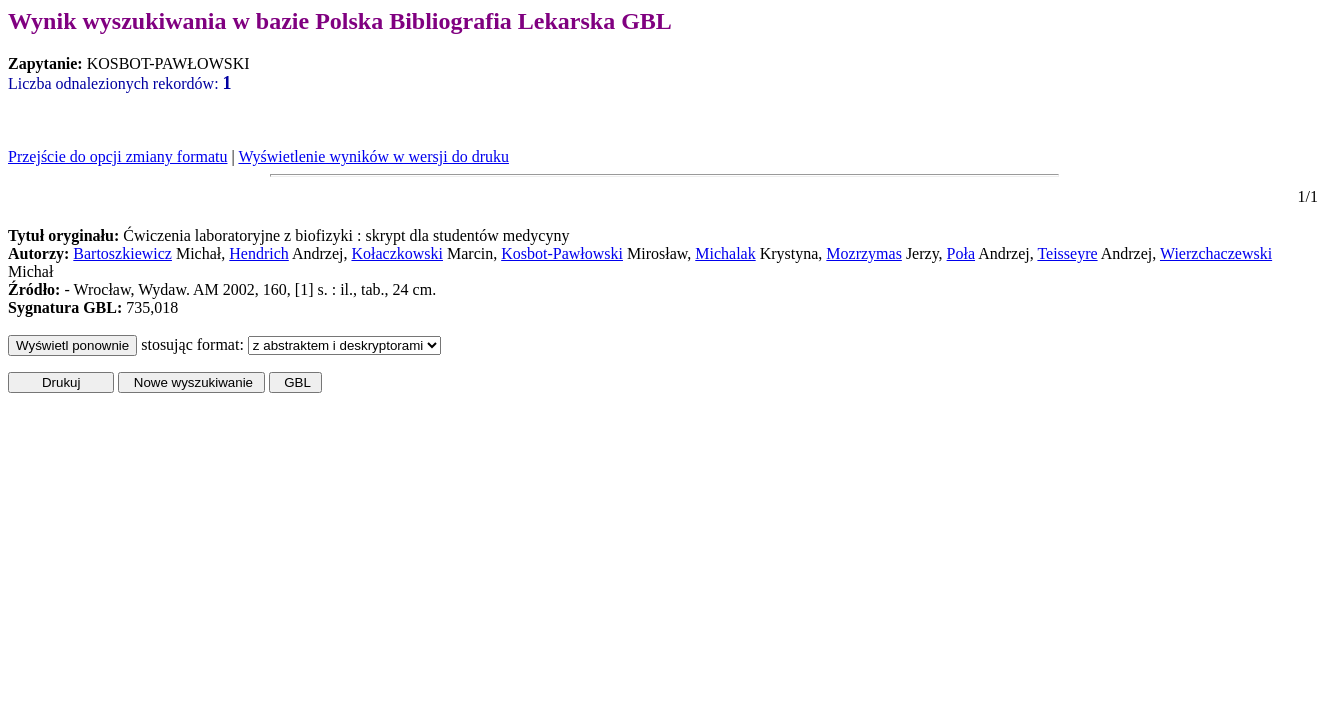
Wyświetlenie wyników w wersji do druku (373, 156)
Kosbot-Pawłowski (562, 253)
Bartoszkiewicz (122, 253)
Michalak (725, 253)
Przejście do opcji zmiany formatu (117, 156)
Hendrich (259, 253)
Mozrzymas (864, 253)
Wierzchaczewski (1216, 253)
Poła (961, 253)
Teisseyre (1067, 253)
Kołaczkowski (397, 253)
